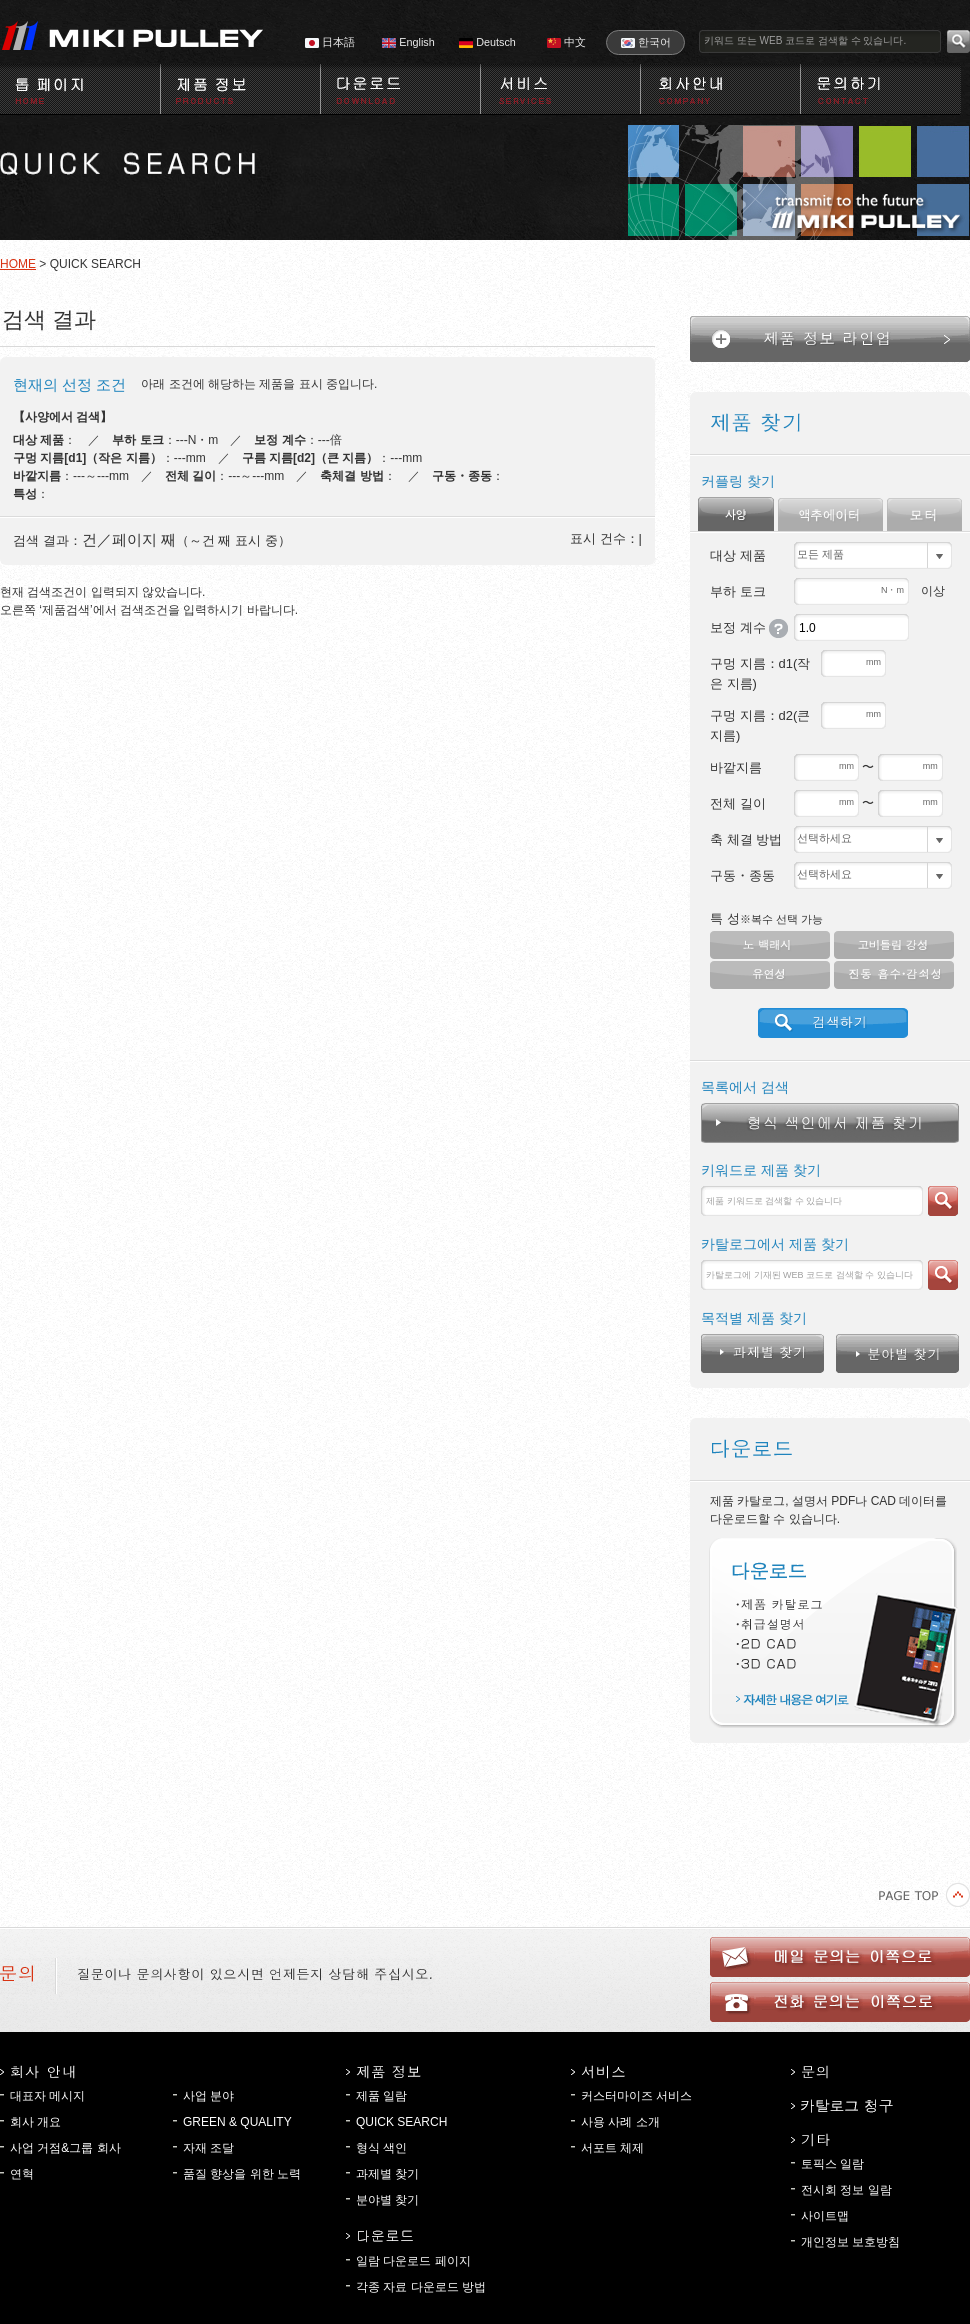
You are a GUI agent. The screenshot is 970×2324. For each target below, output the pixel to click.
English (408, 42)
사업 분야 (208, 2096)
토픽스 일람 (832, 2164)
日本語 (330, 42)
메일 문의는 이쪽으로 (840, 1957)
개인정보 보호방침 (850, 2242)
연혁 (22, 2174)
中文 (566, 42)
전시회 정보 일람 (846, 2190)
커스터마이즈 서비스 (636, 2096)
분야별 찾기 (387, 2200)
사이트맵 (825, 2216)
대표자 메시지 (47, 2096)
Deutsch (487, 42)
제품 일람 (381, 2096)
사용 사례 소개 (620, 2122)
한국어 (646, 42)
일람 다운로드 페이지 (413, 2261)
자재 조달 (208, 2148)
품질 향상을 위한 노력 (242, 2174)
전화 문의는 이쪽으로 (840, 2002)
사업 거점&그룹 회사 (65, 2148)
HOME (18, 264)
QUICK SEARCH (401, 2122)
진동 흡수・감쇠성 (894, 975)
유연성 (770, 975)
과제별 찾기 (387, 2174)
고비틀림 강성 (894, 945)
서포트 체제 (612, 2148)
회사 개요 (35, 2122)
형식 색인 (381, 2148)
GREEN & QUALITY (237, 2122)
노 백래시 (770, 945)
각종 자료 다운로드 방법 (421, 2287)
